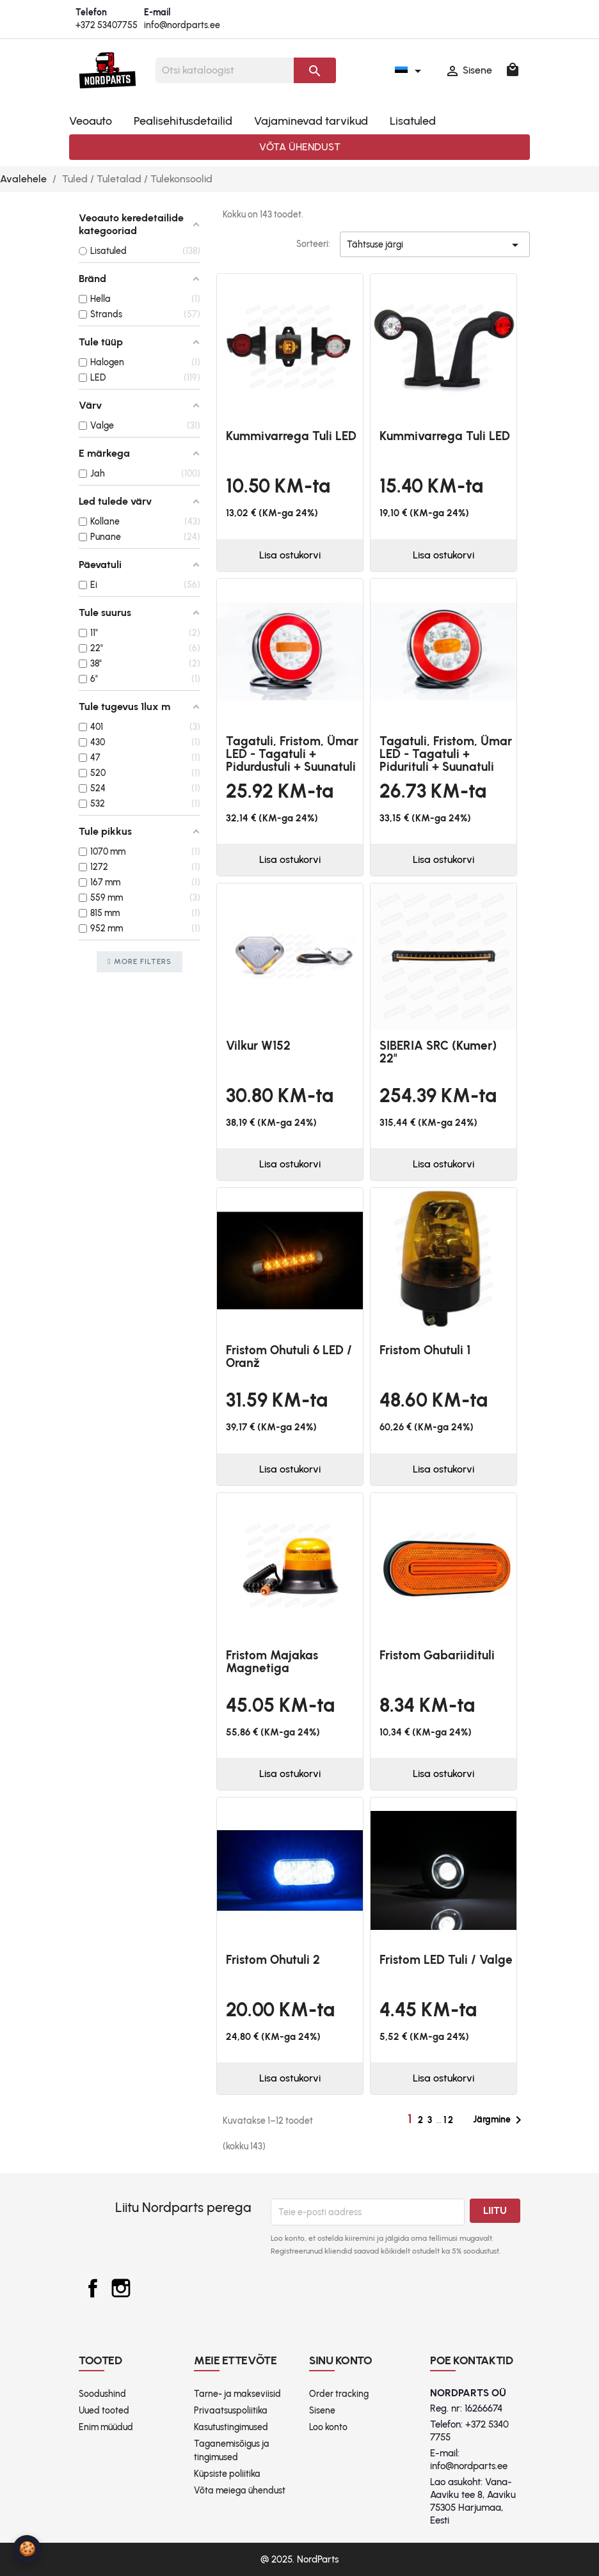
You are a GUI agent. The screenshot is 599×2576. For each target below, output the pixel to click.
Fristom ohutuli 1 (424, 1350)
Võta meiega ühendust (239, 2490)
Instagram (121, 2288)
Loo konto (328, 2427)
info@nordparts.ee (182, 25)
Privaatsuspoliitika (231, 2410)
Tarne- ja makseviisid (237, 2394)
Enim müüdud (106, 2427)
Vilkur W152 (258, 1045)
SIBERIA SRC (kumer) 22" (438, 1052)
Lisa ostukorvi (290, 555)
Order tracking (339, 2394)
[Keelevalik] (410, 70)
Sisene (322, 2410)
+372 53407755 (107, 25)
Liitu (495, 2210)
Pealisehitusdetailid (183, 121)
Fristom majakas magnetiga (272, 1661)
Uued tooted (104, 2410)
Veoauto (90, 121)
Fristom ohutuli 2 (273, 1959)
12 (448, 2120)
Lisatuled (413, 121)
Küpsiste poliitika (227, 2474)
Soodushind (102, 2394)
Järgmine (499, 2120)
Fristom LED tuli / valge (446, 1959)
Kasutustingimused (231, 2427)
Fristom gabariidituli (437, 1655)
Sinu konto (340, 2360)
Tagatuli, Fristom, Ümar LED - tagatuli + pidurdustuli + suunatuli (292, 754)
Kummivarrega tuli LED (291, 436)
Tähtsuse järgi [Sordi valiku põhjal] (435, 247)
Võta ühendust (299, 147)
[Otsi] (225, 70)
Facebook (93, 2288)
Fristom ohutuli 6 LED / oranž (289, 1356)
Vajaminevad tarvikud (311, 121)
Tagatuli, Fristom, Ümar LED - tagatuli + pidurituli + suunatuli (445, 754)
